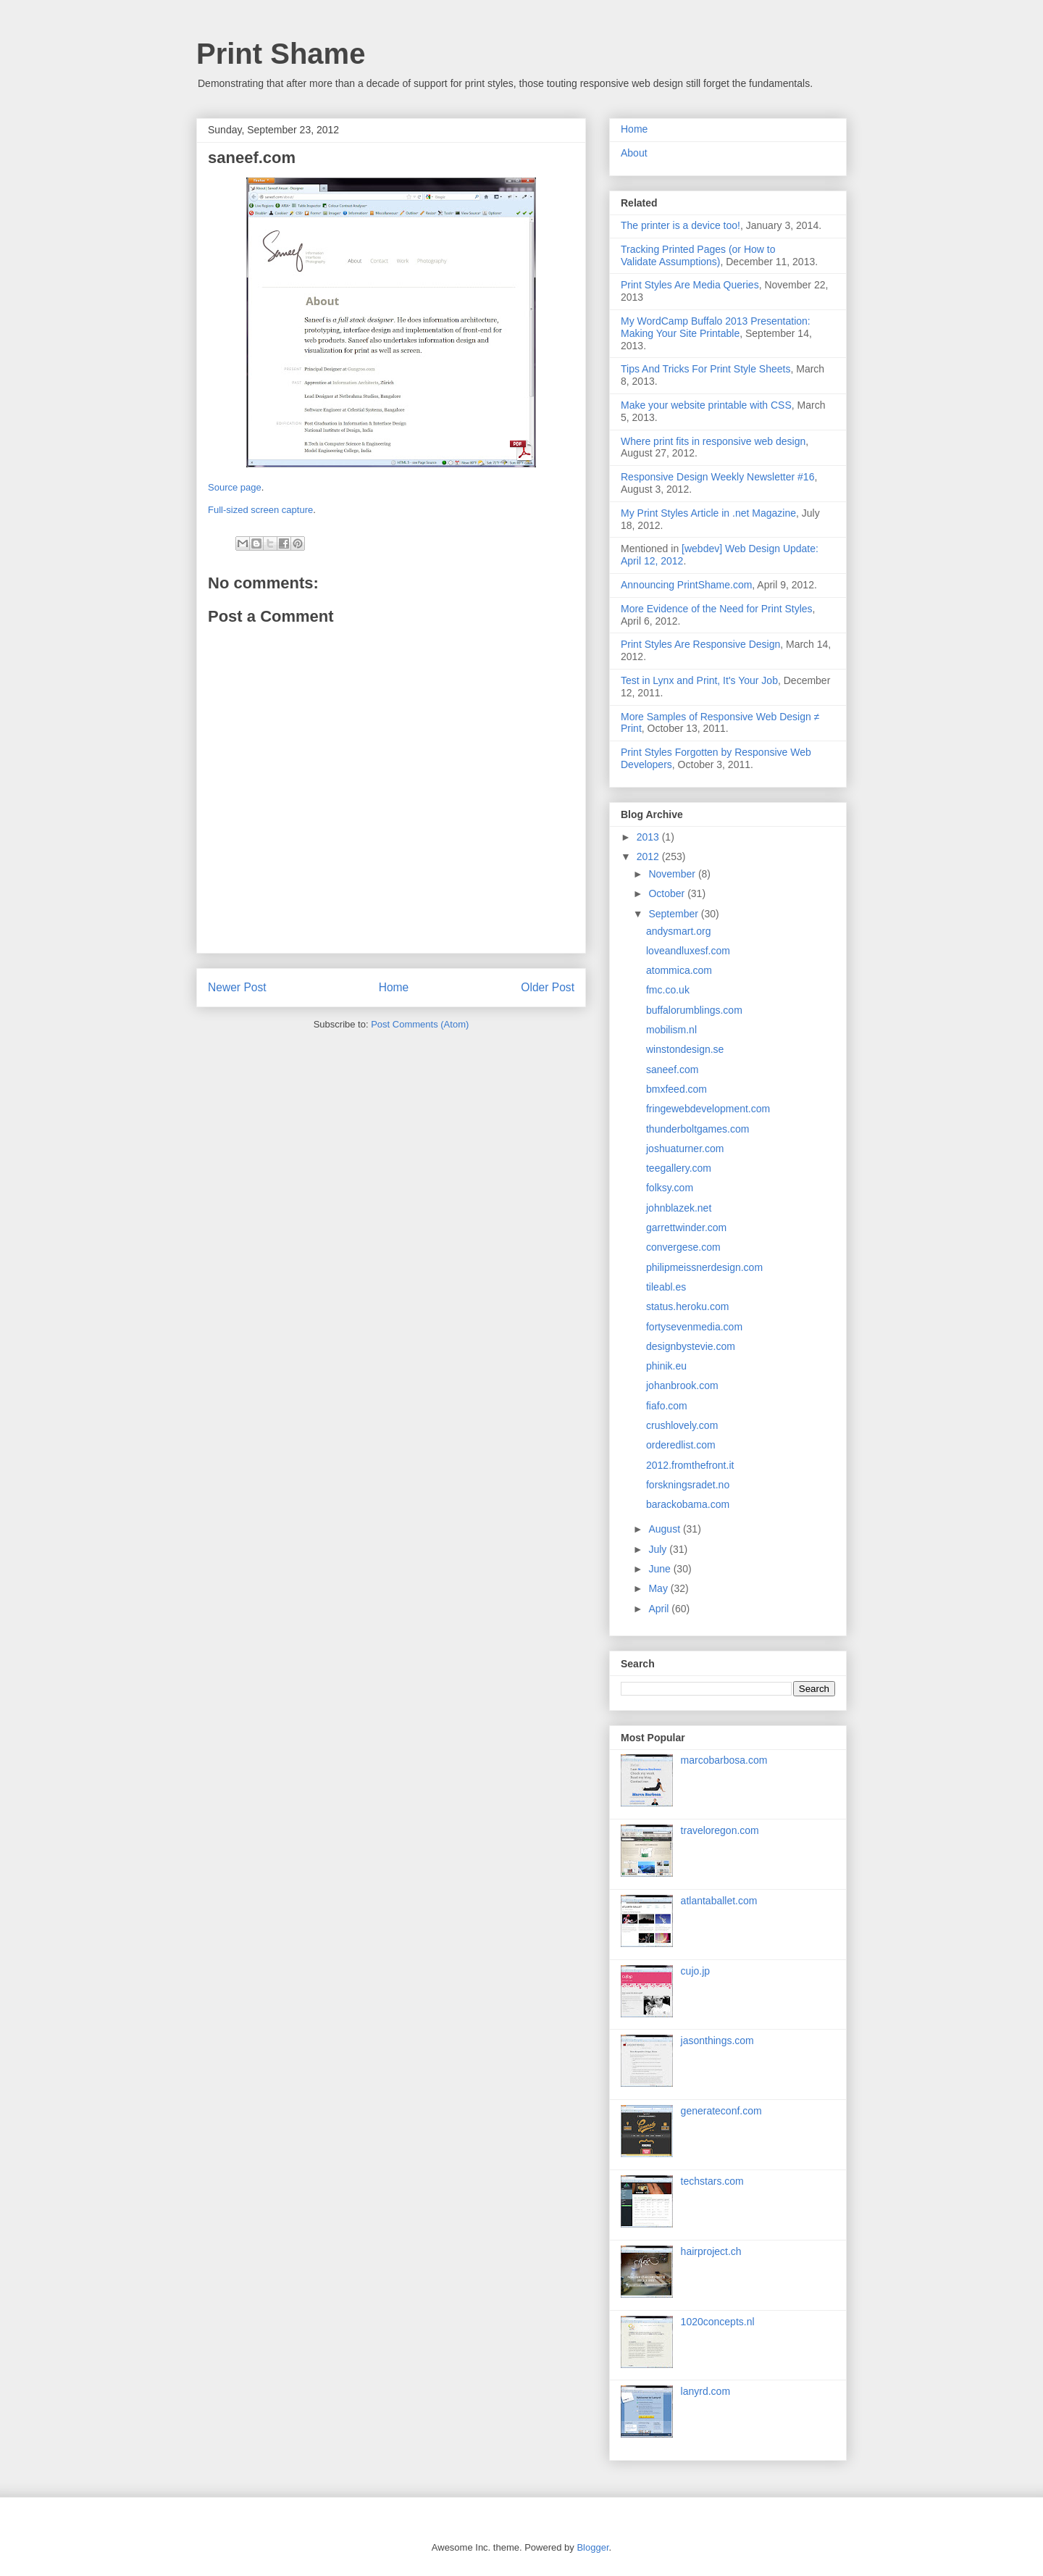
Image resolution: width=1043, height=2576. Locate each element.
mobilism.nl (671, 1029)
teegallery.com (678, 1168)
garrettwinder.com (686, 1227)
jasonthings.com (717, 2040)
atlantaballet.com (719, 1900)
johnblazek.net (678, 1208)
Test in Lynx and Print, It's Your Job (699, 680)
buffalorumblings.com (694, 1010)
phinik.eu (666, 1366)
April (659, 1608)
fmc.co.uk (668, 990)
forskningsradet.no (687, 1485)
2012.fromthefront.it (690, 1465)
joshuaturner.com (685, 1148)
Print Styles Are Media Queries (690, 285)
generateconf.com (721, 2111)
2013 (649, 837)
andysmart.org (678, 931)
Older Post (547, 987)
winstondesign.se (685, 1049)
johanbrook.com (682, 1385)
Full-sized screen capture (260, 509)
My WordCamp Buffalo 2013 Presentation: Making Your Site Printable (715, 327)
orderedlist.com (681, 1445)
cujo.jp (695, 1971)
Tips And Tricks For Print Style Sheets (705, 369)
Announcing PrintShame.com (686, 585)
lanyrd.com (705, 2391)
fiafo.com (666, 1406)
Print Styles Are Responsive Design (700, 644)
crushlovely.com (682, 1425)
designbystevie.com (690, 1346)
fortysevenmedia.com (694, 1327)
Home (394, 987)
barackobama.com (687, 1504)
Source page (234, 487)
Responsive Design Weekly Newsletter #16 (717, 477)
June (660, 1569)
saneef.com (672, 1069)
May (659, 1588)
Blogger (592, 2547)
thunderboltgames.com (697, 1129)
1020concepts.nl (718, 2321)
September (674, 914)
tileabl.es (666, 1287)
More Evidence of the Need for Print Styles (717, 608)
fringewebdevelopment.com (708, 1108)
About (634, 153)
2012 (649, 856)
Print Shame (280, 54)
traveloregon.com (720, 1830)
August (665, 1529)
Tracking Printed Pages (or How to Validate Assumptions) (698, 255)
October (667, 893)
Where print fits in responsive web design (713, 441)
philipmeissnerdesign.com (704, 1267)
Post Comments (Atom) (420, 1024)
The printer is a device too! (680, 225)
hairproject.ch (711, 2251)
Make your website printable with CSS (706, 405)
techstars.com (712, 2181)
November (673, 874)
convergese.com (683, 1247)
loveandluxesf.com (688, 950)
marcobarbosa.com (724, 1760)
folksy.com (669, 1187)
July (658, 1549)
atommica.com (679, 970)
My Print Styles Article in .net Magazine (708, 513)
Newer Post (237, 987)
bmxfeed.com (676, 1089)
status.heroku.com (687, 1306)
